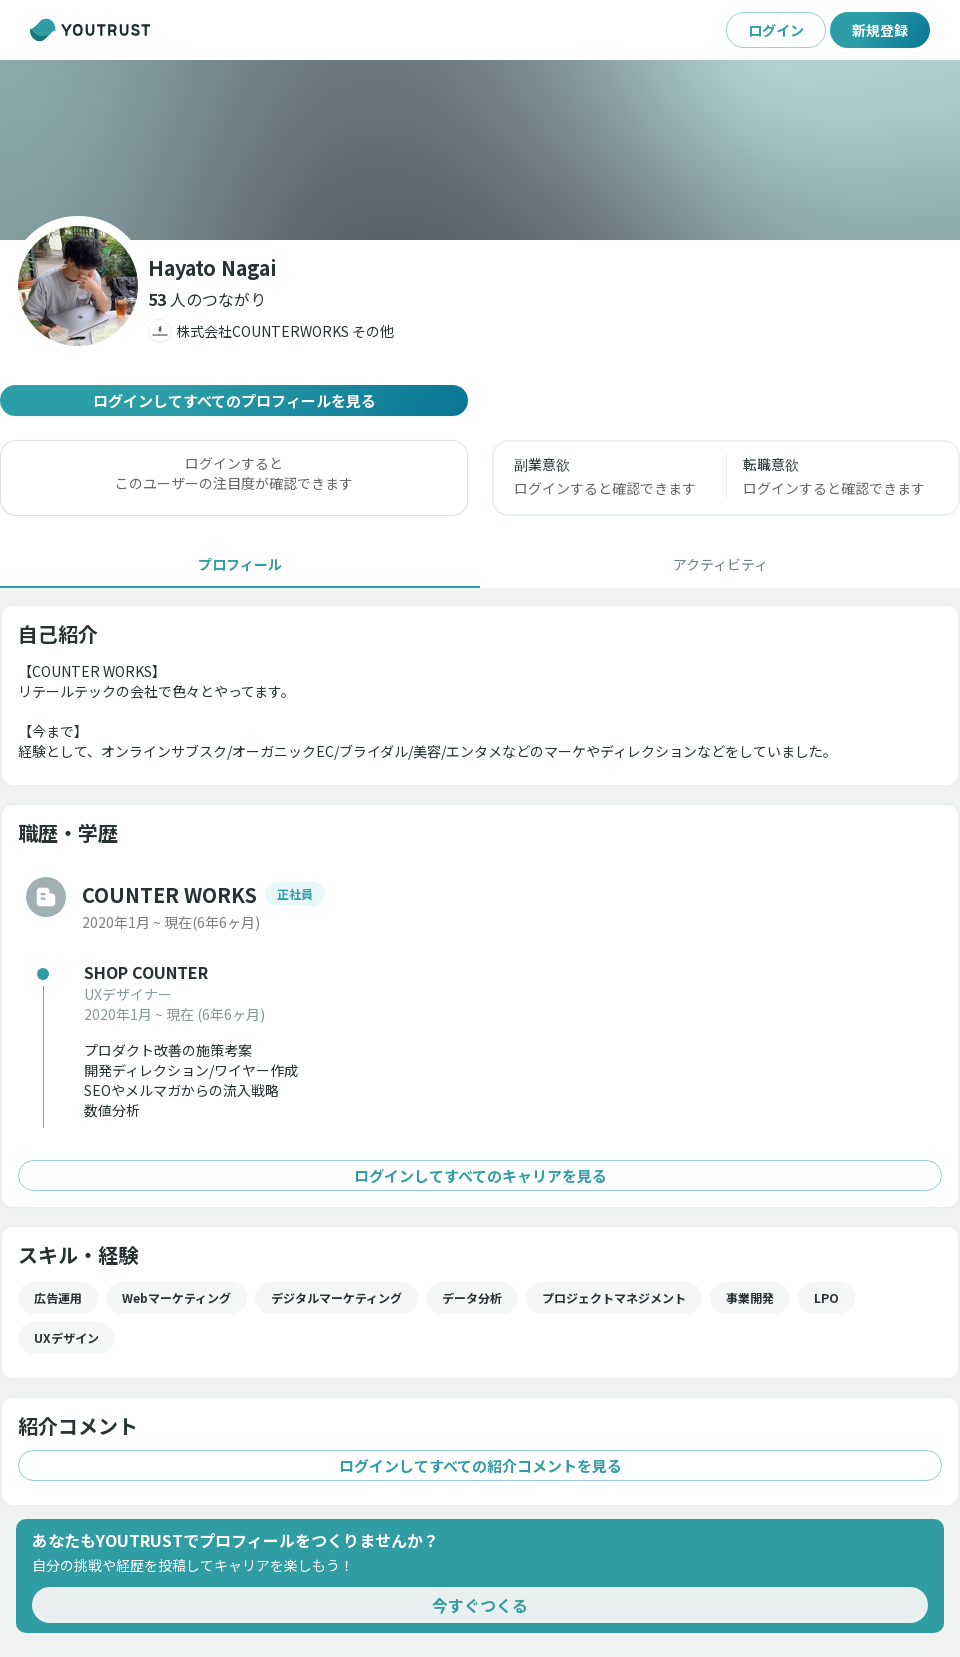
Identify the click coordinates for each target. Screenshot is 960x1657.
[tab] (240, 564)
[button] (207, 299)
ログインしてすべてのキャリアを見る (480, 1175)
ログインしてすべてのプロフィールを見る (234, 400)
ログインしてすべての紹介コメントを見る (480, 1465)
